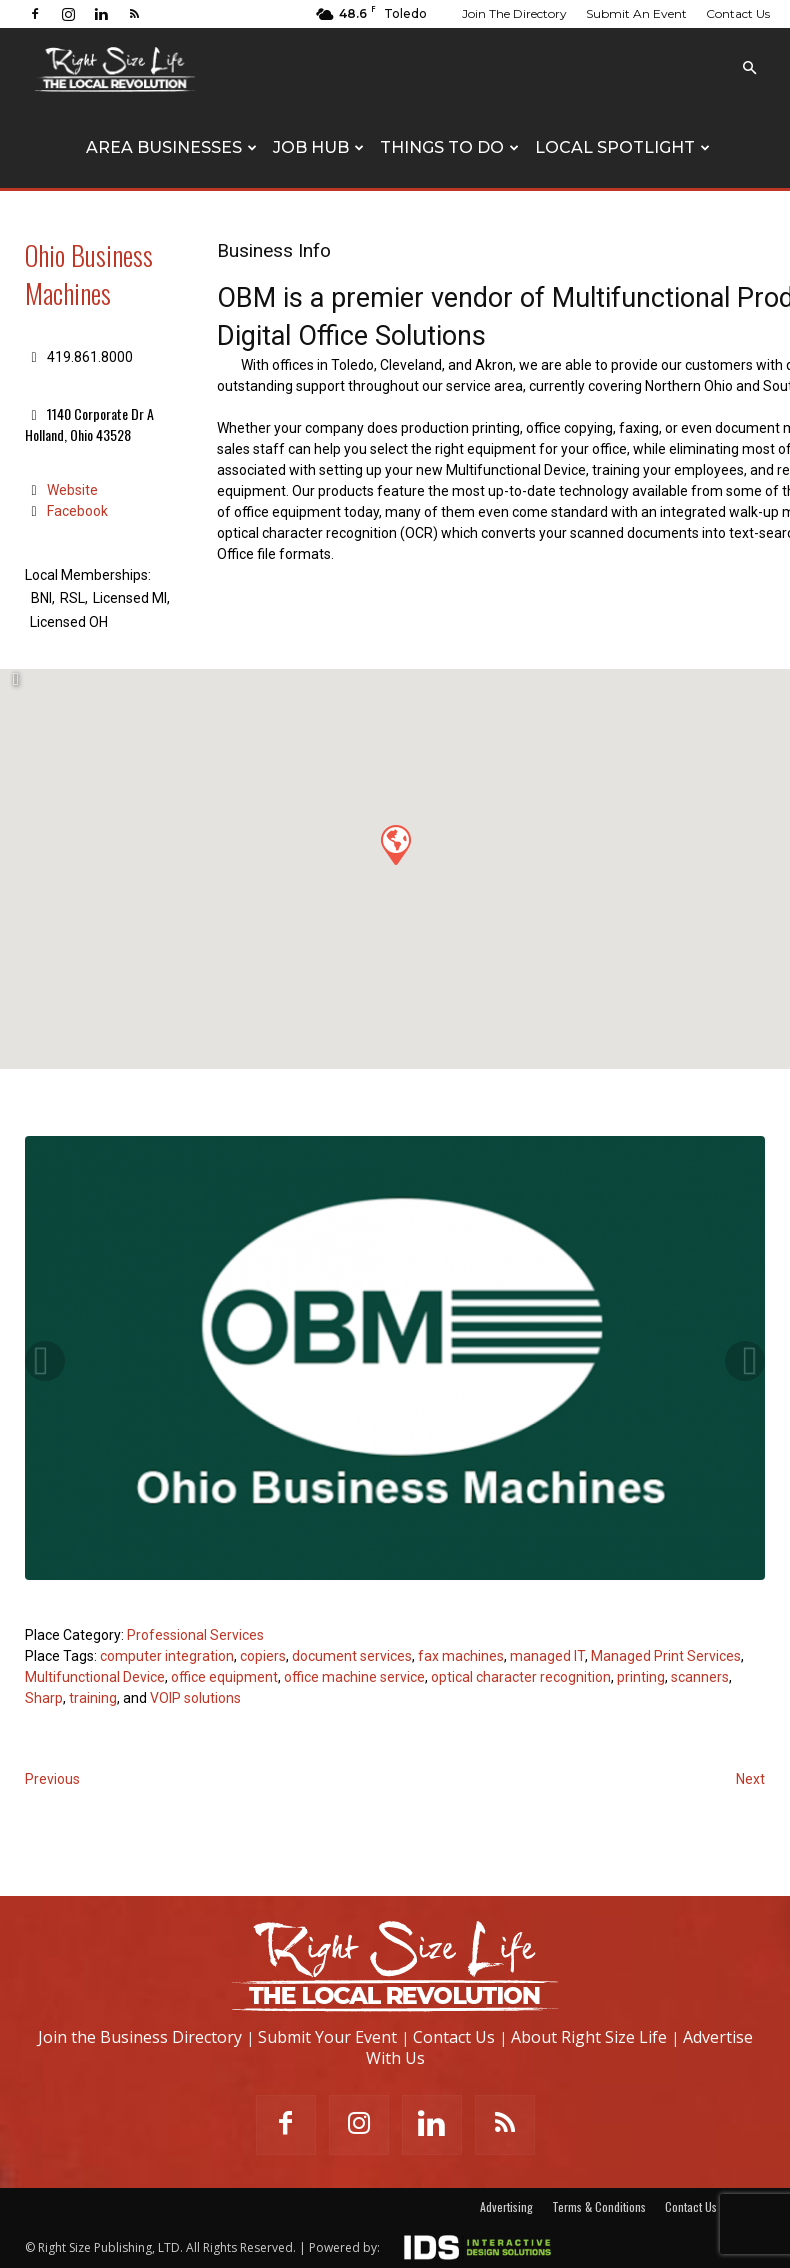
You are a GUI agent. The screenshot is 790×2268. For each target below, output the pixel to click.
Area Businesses (171, 147)
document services (352, 1656)
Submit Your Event (327, 2037)
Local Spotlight (622, 147)
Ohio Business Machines (89, 274)
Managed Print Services (666, 1656)
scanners (700, 1677)
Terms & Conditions (599, 2206)
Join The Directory (514, 13)
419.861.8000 (90, 357)
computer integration (167, 1656)
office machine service (354, 1677)
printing (641, 1677)
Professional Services (195, 1635)
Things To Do (449, 147)
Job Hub (318, 147)
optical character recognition (521, 1677)
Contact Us (738, 13)
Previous (52, 1779)
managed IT (547, 1656)
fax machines (461, 1656)
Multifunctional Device (95, 1677)
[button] (749, 68)
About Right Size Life (589, 2037)
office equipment (224, 1677)
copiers (263, 1656)
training (93, 1698)
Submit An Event (636, 13)
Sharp (44, 1698)
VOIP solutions (195, 1698)
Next (750, 1779)
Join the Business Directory (140, 2037)
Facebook (77, 511)
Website (72, 490)
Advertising (506, 2206)
